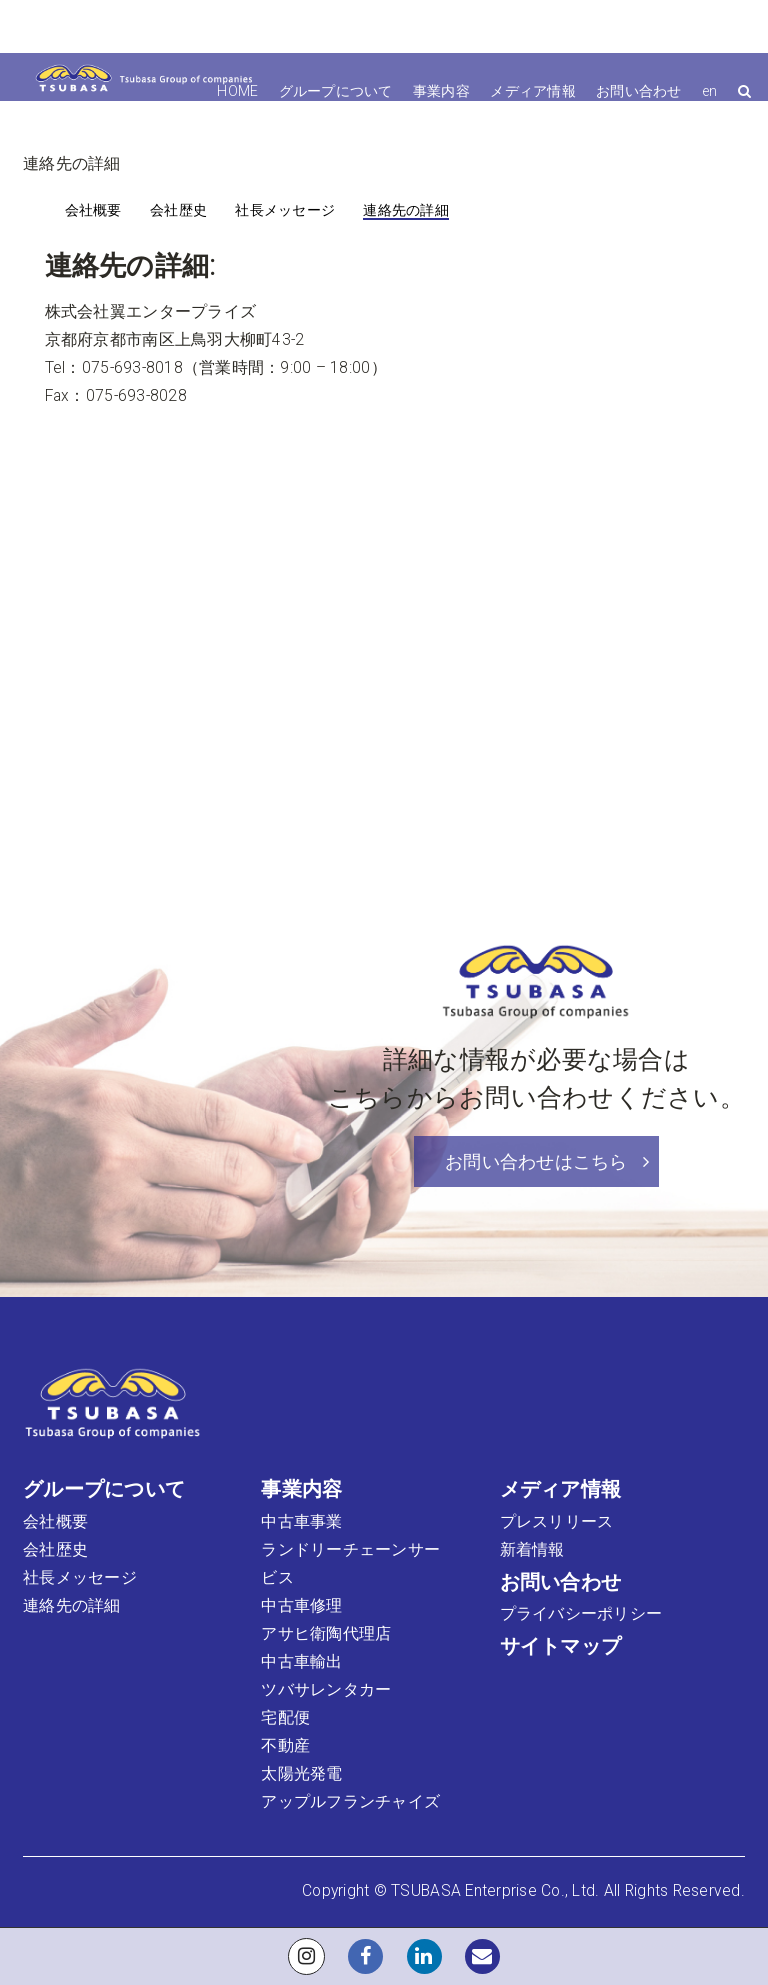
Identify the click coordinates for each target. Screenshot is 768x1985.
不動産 (285, 1746)
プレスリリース (557, 1522)
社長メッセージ (285, 210)
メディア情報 (533, 91)
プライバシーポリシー (581, 1614)
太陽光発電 (301, 1774)
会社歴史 (178, 210)
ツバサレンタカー (326, 1690)
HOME (237, 91)
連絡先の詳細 (406, 210)
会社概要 (93, 210)
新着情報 (532, 1550)
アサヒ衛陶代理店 (326, 1634)
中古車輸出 (301, 1662)
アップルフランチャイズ (350, 1802)
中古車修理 (301, 1606)
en (710, 91)
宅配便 (285, 1718)
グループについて (336, 91)
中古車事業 (301, 1522)
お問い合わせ (639, 91)
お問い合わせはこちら (547, 1161)
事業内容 (441, 91)
